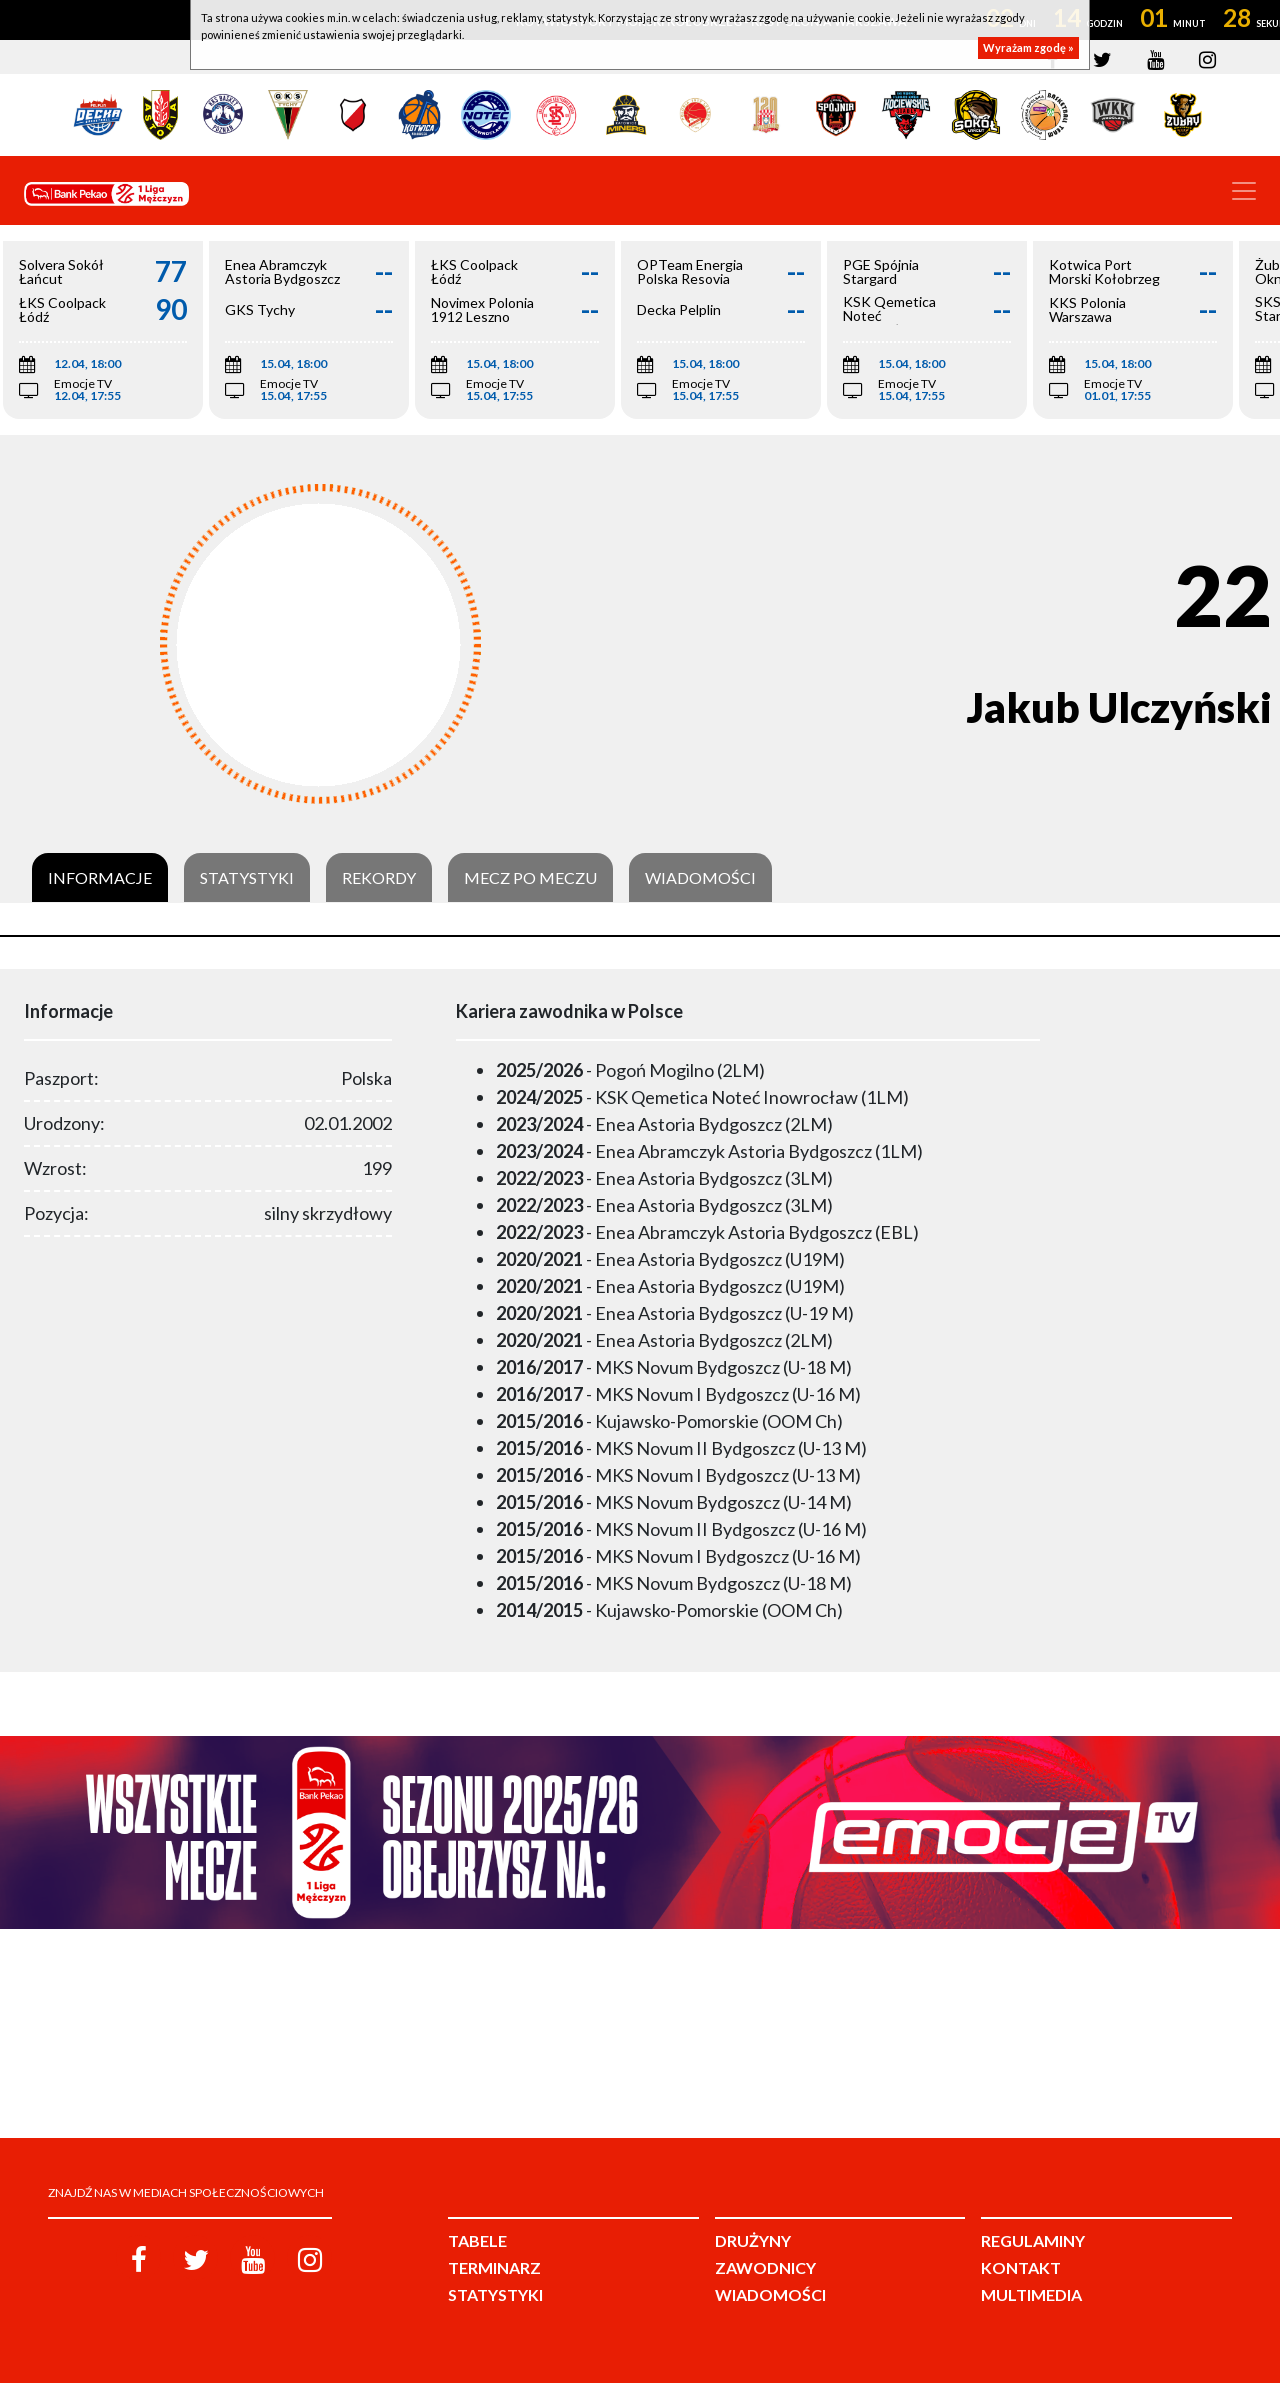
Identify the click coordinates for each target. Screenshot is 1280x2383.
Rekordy (379, 878)
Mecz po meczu (530, 878)
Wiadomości (700, 878)
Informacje (100, 878)
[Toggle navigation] (1244, 191)
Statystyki (247, 878)
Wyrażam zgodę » (1028, 47)
